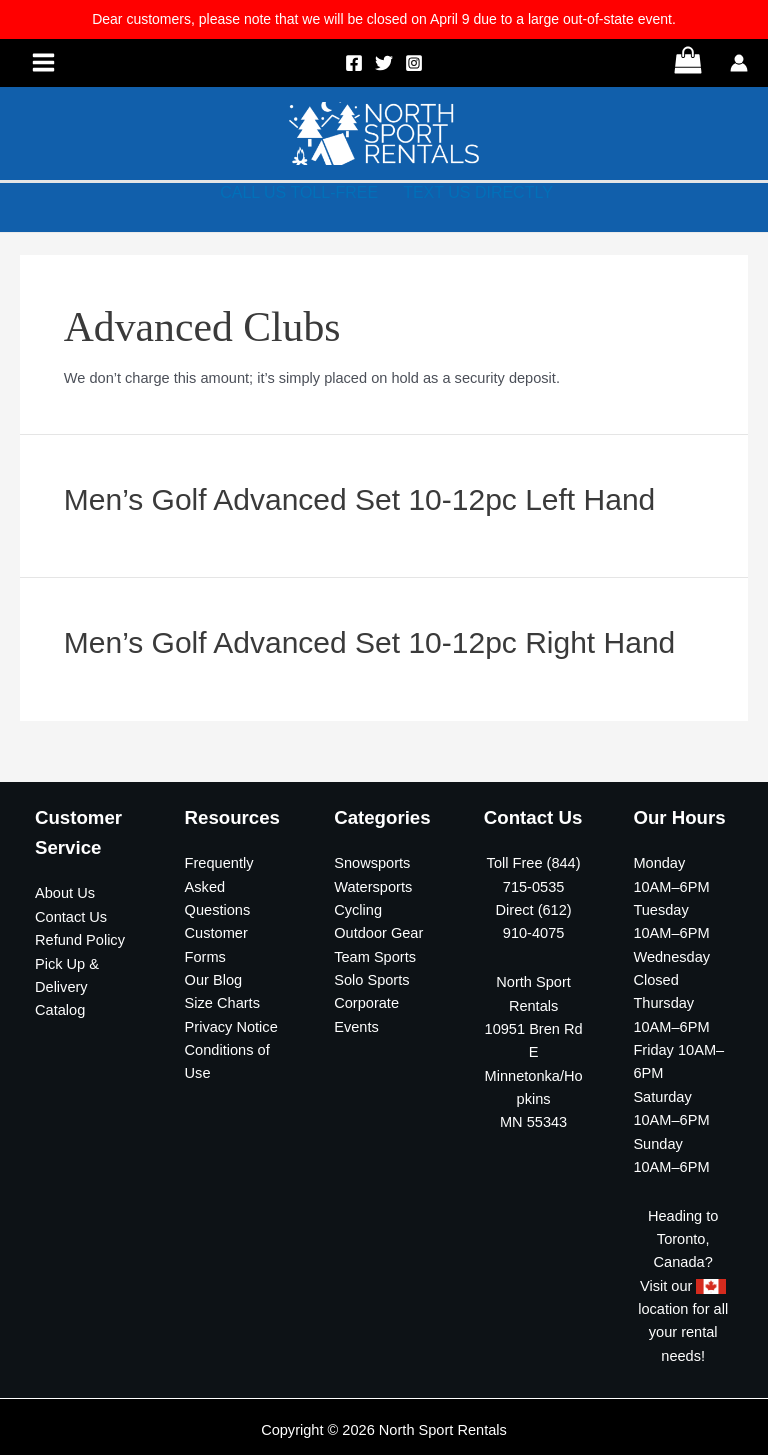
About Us (65, 893)
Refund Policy (80, 940)
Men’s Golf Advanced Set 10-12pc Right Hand (369, 642)
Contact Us (71, 917)
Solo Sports (371, 980)
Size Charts (222, 1003)
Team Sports (375, 957)
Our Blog (214, 980)
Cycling (358, 910)
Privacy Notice (231, 1027)
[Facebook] (354, 63)
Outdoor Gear (378, 933)
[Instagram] (414, 63)
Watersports (373, 887)
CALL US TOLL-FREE (299, 192)
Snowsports (372, 863)
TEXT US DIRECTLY (478, 192)
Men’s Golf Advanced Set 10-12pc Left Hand (360, 499)
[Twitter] (384, 63)
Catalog (60, 1010)
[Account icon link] (739, 63)
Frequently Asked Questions (219, 886)
